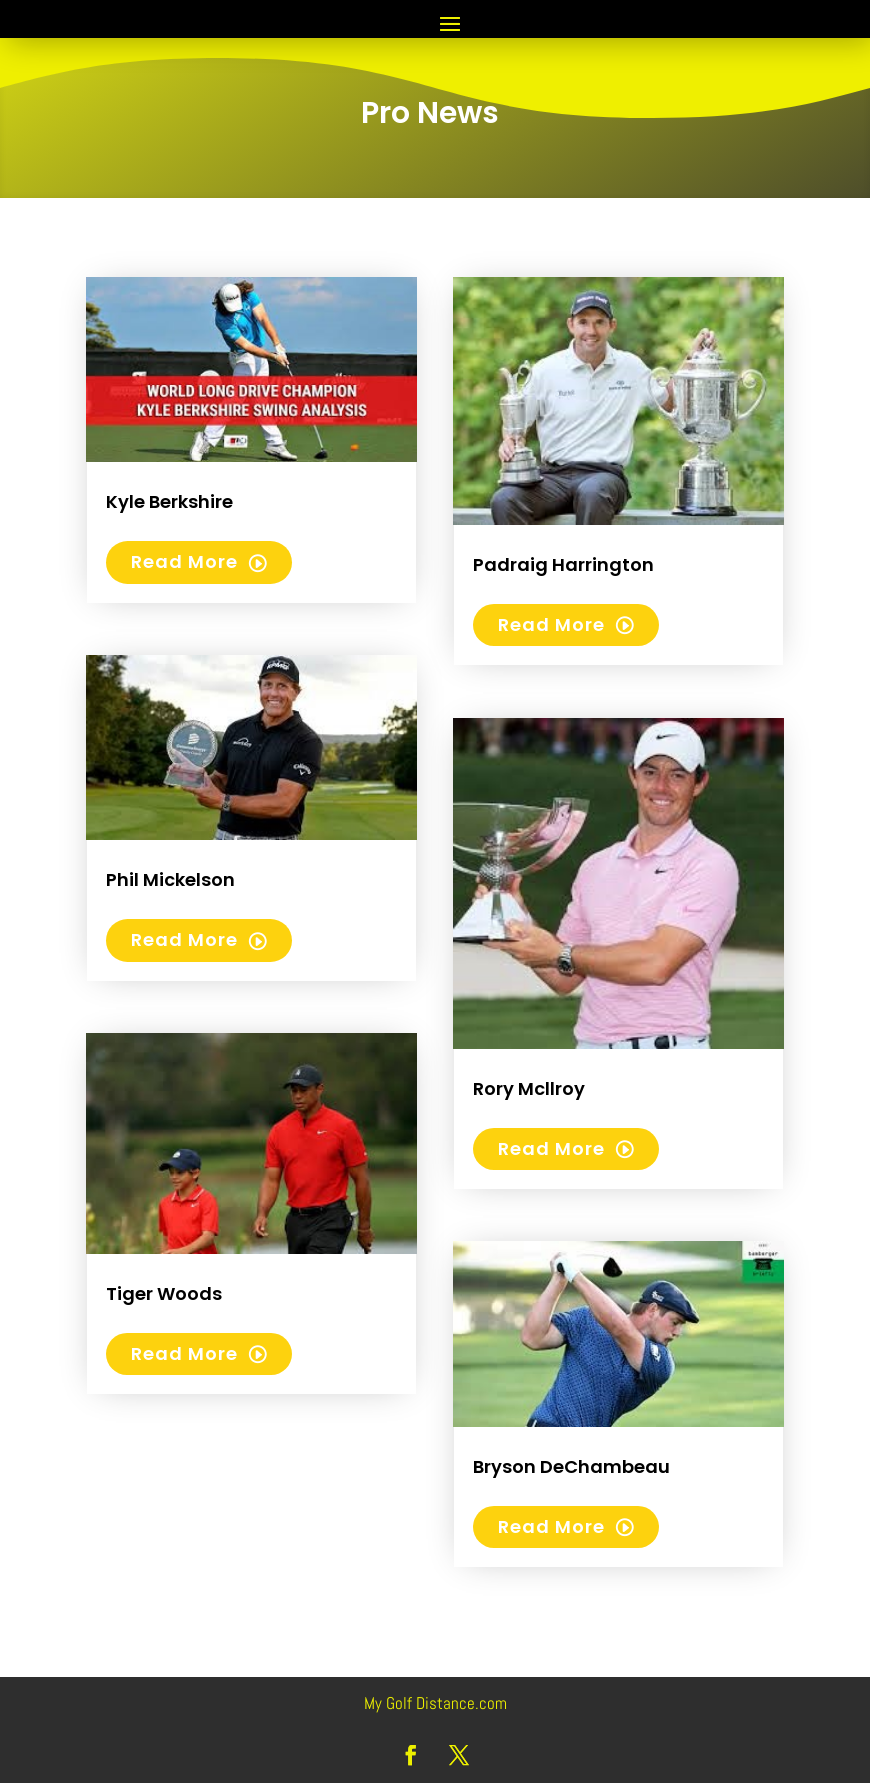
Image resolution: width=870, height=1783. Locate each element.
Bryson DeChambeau (571, 1466)
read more (184, 561)
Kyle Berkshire (169, 501)
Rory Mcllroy (529, 1088)
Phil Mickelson (170, 879)
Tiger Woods (164, 1293)
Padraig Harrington (563, 564)
